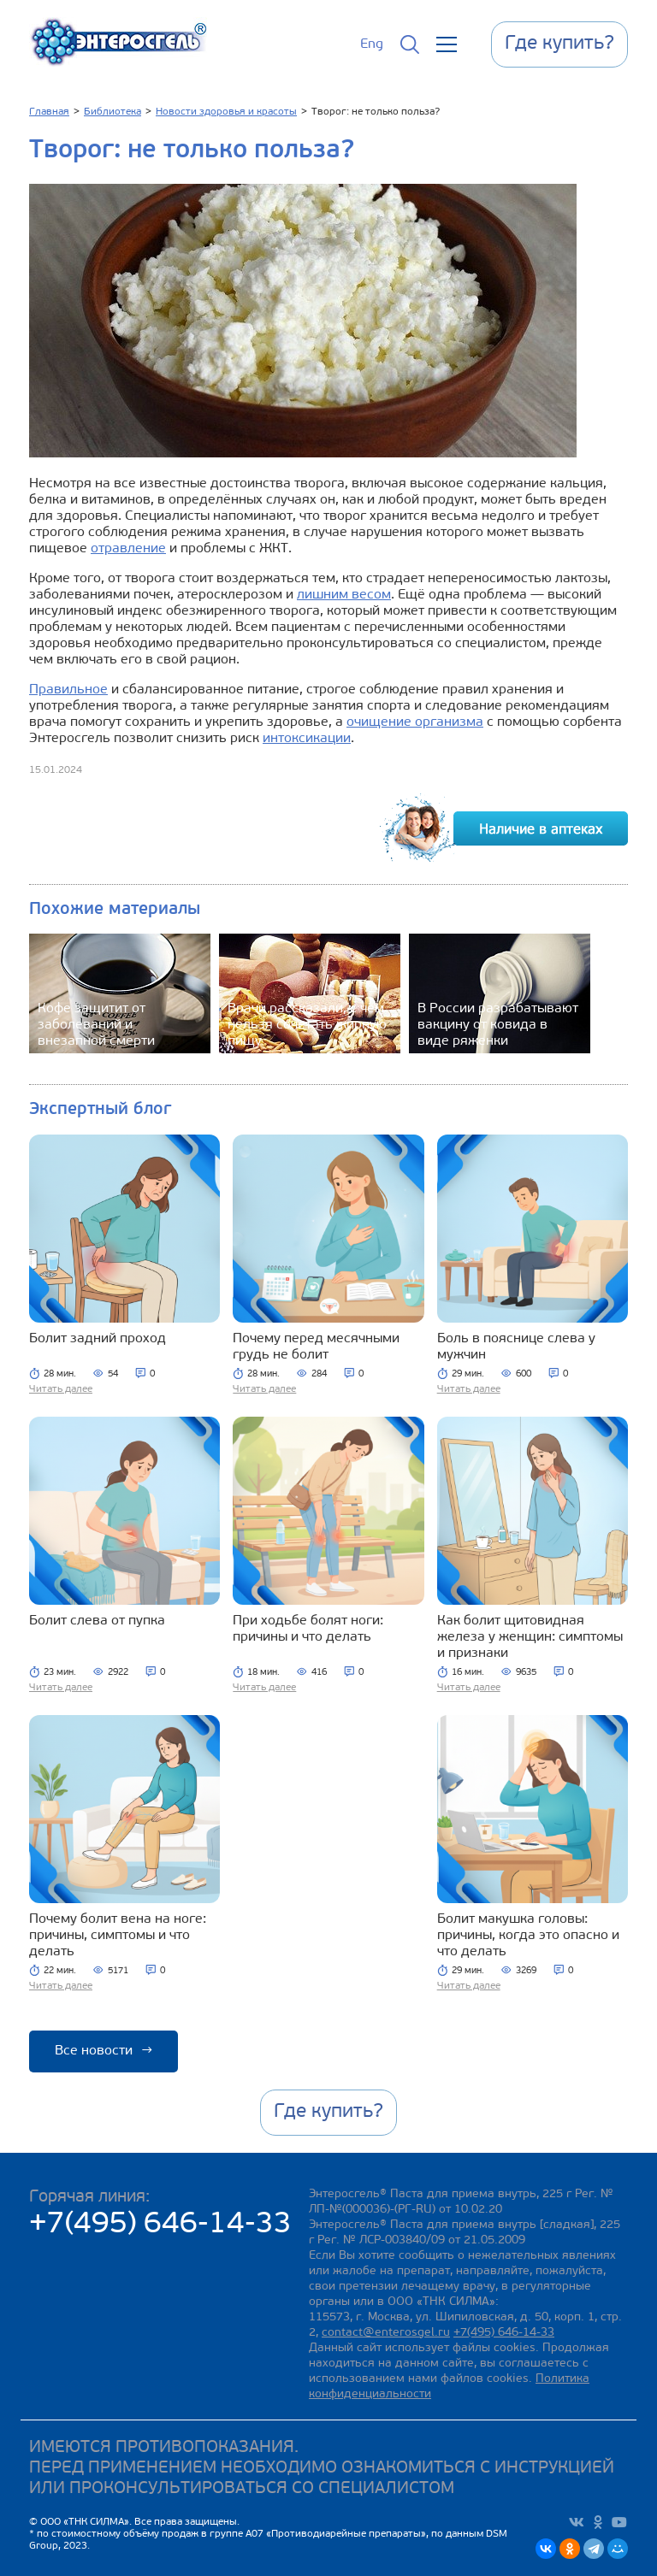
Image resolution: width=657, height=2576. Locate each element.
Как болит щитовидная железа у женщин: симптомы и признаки (530, 1637)
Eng (371, 44)
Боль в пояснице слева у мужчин (516, 1347)
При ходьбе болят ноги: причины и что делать (308, 1629)
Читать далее (60, 1389)
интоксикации (307, 739)
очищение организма (414, 722)
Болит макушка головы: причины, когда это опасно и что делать (528, 1936)
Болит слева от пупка (97, 1621)
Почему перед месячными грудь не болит (316, 1347)
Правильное (68, 690)
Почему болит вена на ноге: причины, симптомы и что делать (117, 1936)
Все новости (103, 2051)
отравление (128, 549)
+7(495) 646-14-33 (160, 2225)
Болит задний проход (97, 1339)
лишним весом (344, 595)
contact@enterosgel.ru (386, 2332)
